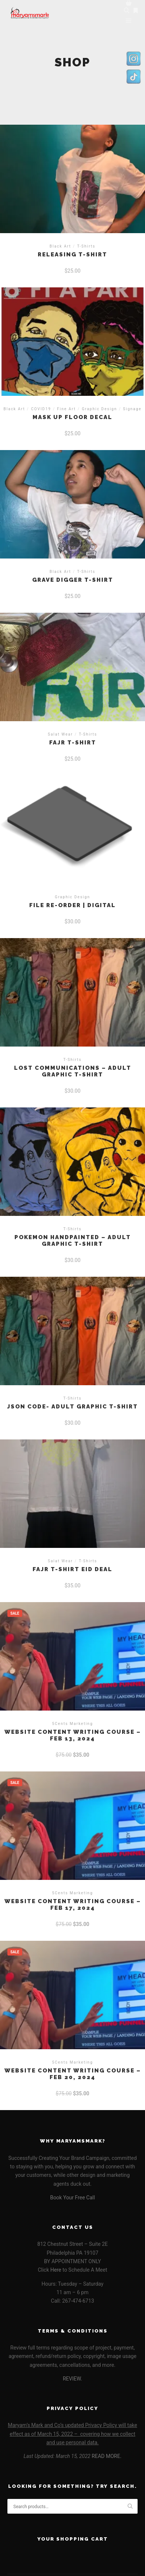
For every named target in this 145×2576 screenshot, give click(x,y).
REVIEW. (72, 2379)
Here (55, 2270)
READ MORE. (107, 2456)
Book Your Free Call (72, 2197)
